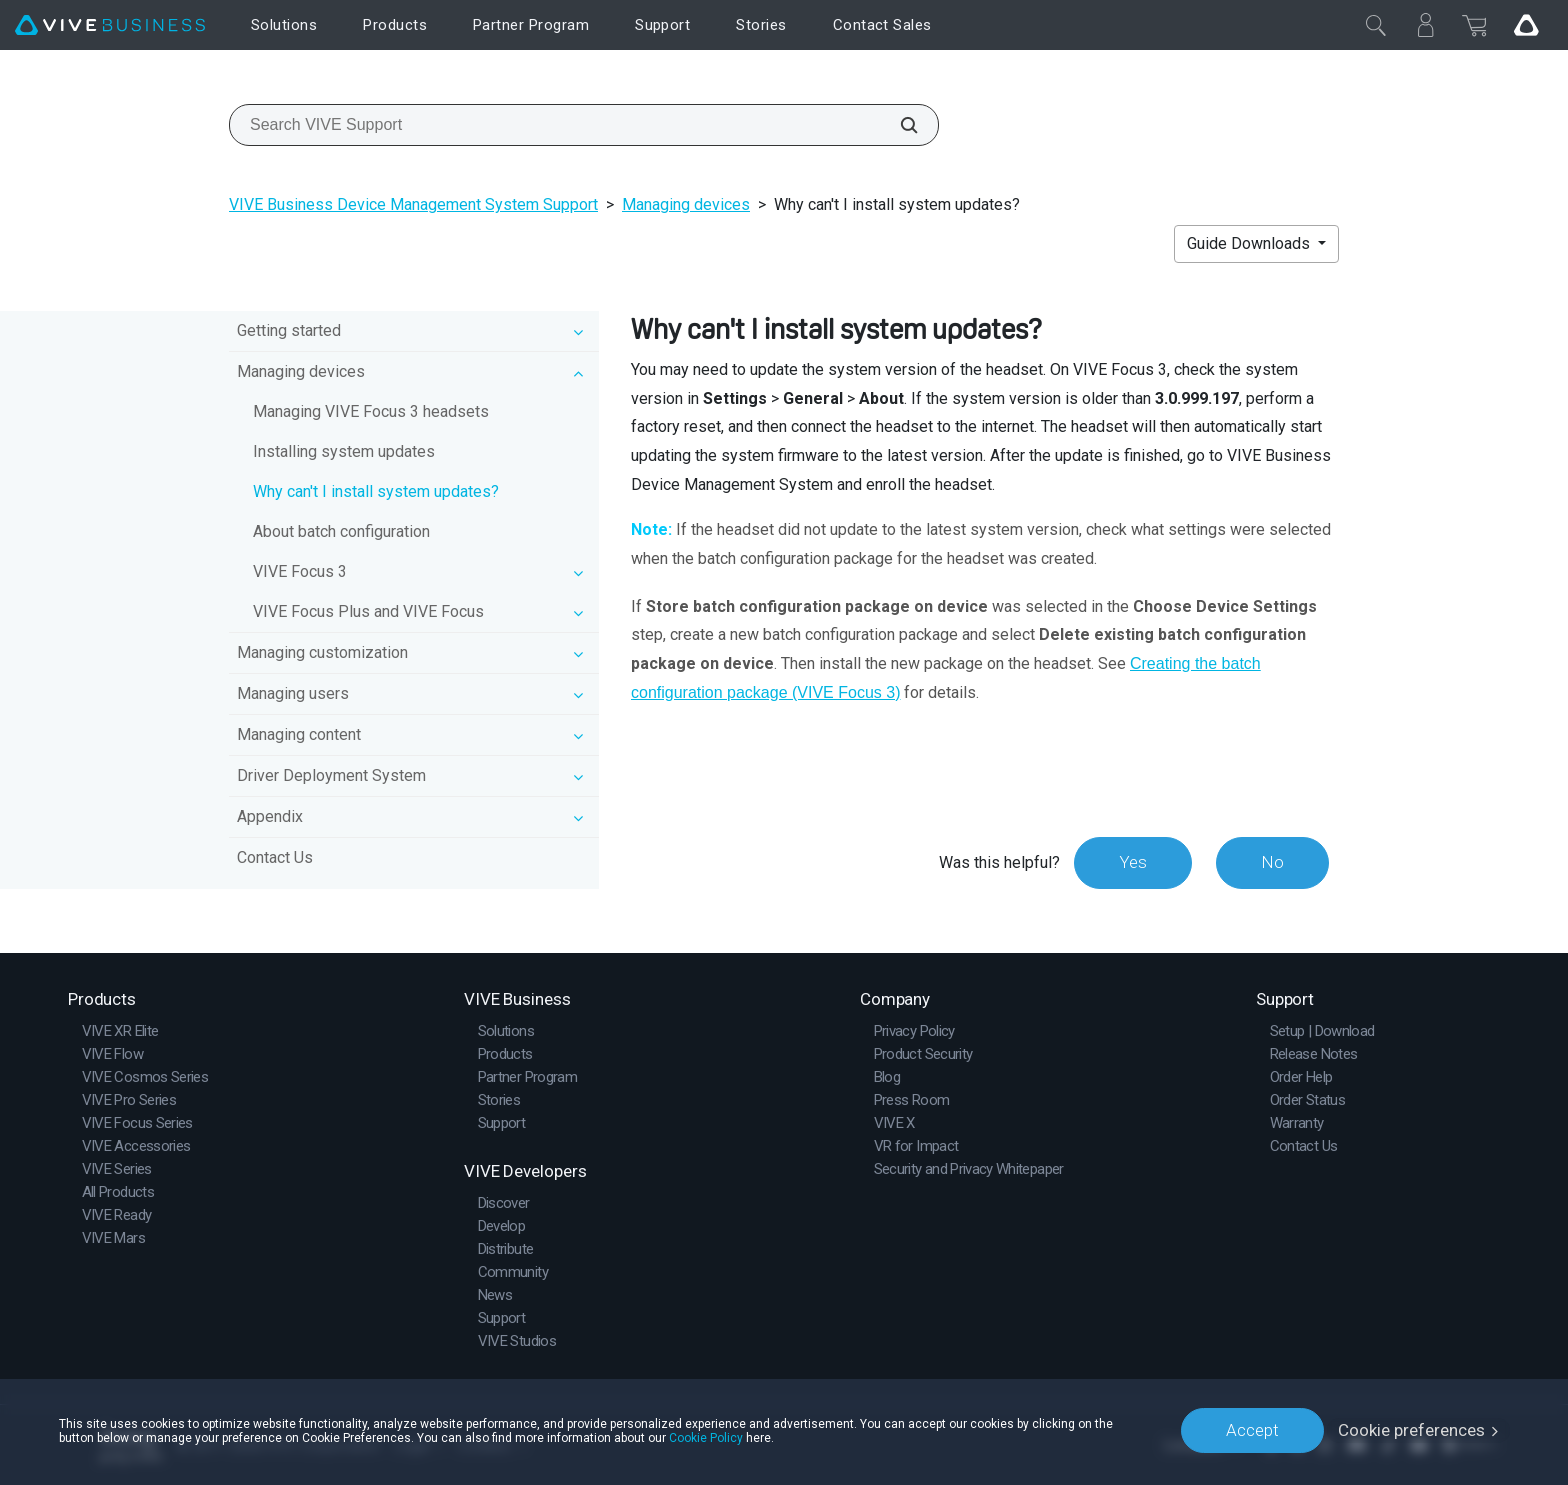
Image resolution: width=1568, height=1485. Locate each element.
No (1272, 862)
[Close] (1376, 25)
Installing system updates (344, 451)
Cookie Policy (706, 1437)
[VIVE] (110, 25)
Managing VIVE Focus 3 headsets (371, 411)
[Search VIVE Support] (898, 125)
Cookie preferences (1411, 1430)
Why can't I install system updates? (376, 491)
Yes (1133, 862)
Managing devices (686, 204)
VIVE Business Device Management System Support (413, 204)
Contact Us (275, 857)
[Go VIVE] (1526, 25)
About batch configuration (341, 531)
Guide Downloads (1250, 243)
